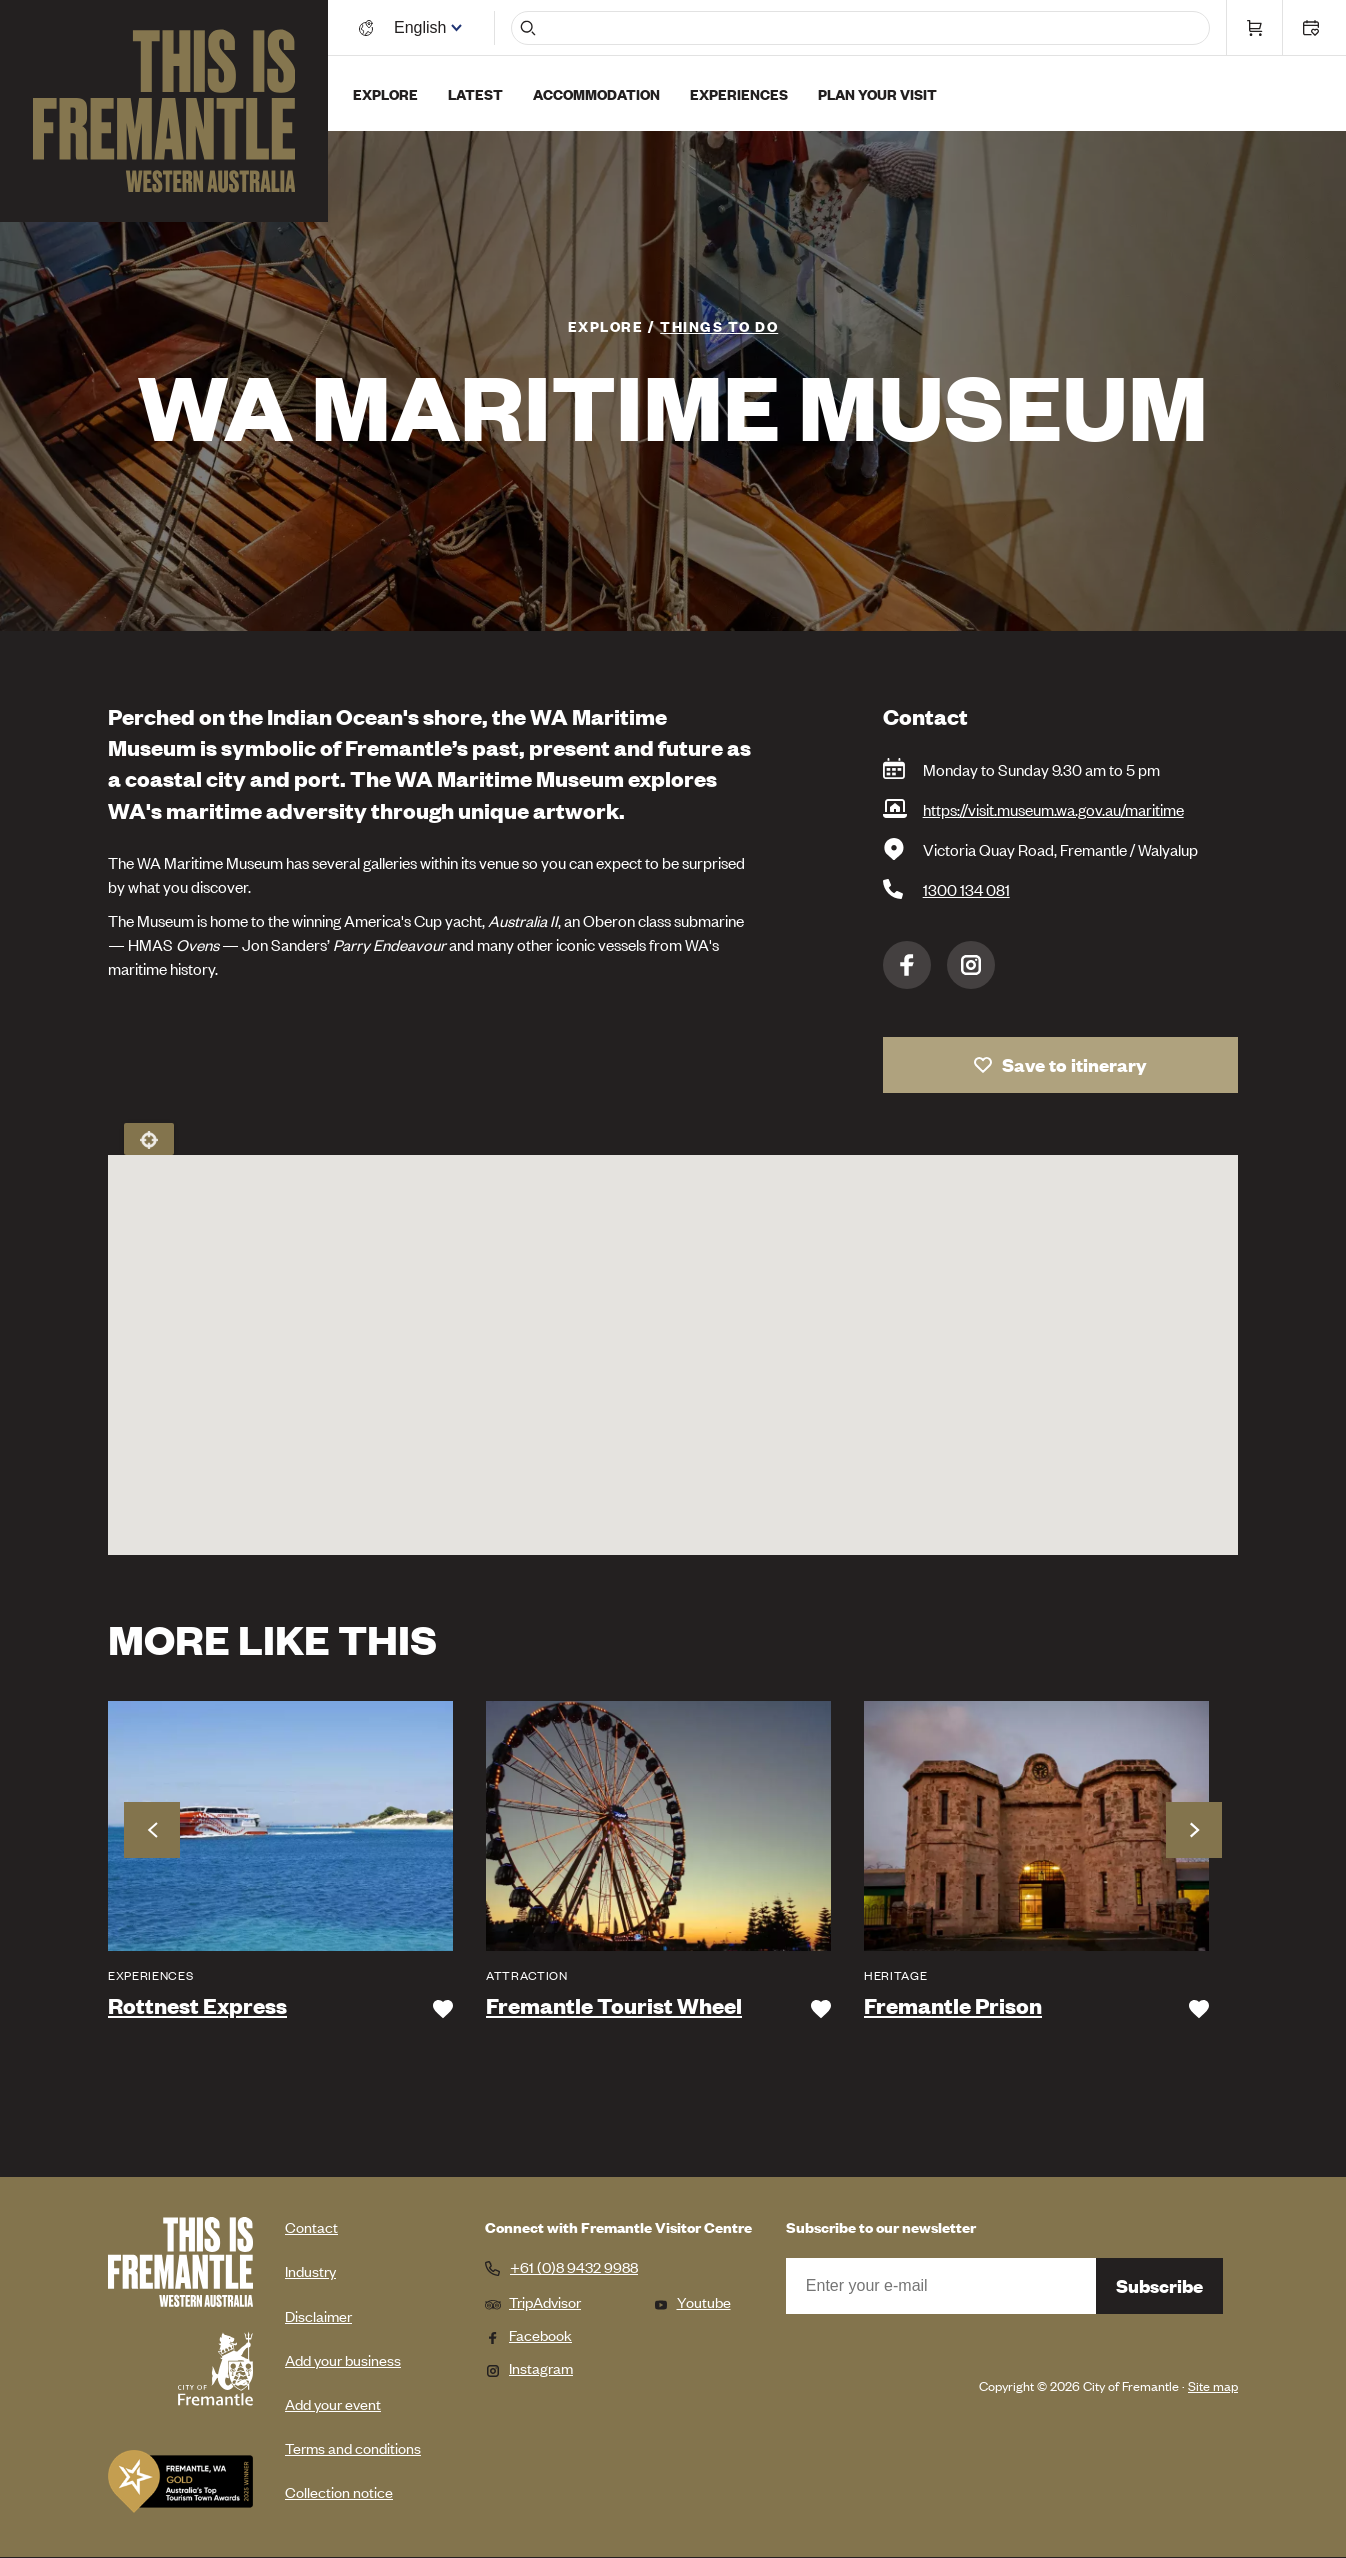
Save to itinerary (1074, 1064)
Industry (310, 2270)
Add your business (343, 2359)
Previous (152, 1830)
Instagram (971, 965)
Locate (149, 1139)
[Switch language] (423, 27)
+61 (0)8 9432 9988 (574, 2267)
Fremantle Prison (953, 2006)
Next (1194, 1830)
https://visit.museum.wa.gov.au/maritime (1053, 809)
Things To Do (719, 325)
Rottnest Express (197, 2006)
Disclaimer (318, 2315)
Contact (311, 2226)
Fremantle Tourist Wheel (614, 2006)
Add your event (333, 2403)
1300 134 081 (966, 889)
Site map (1213, 2385)
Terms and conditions (353, 2447)
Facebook (907, 965)
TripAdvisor (533, 2301)
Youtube (692, 2301)
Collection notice (339, 2491)
